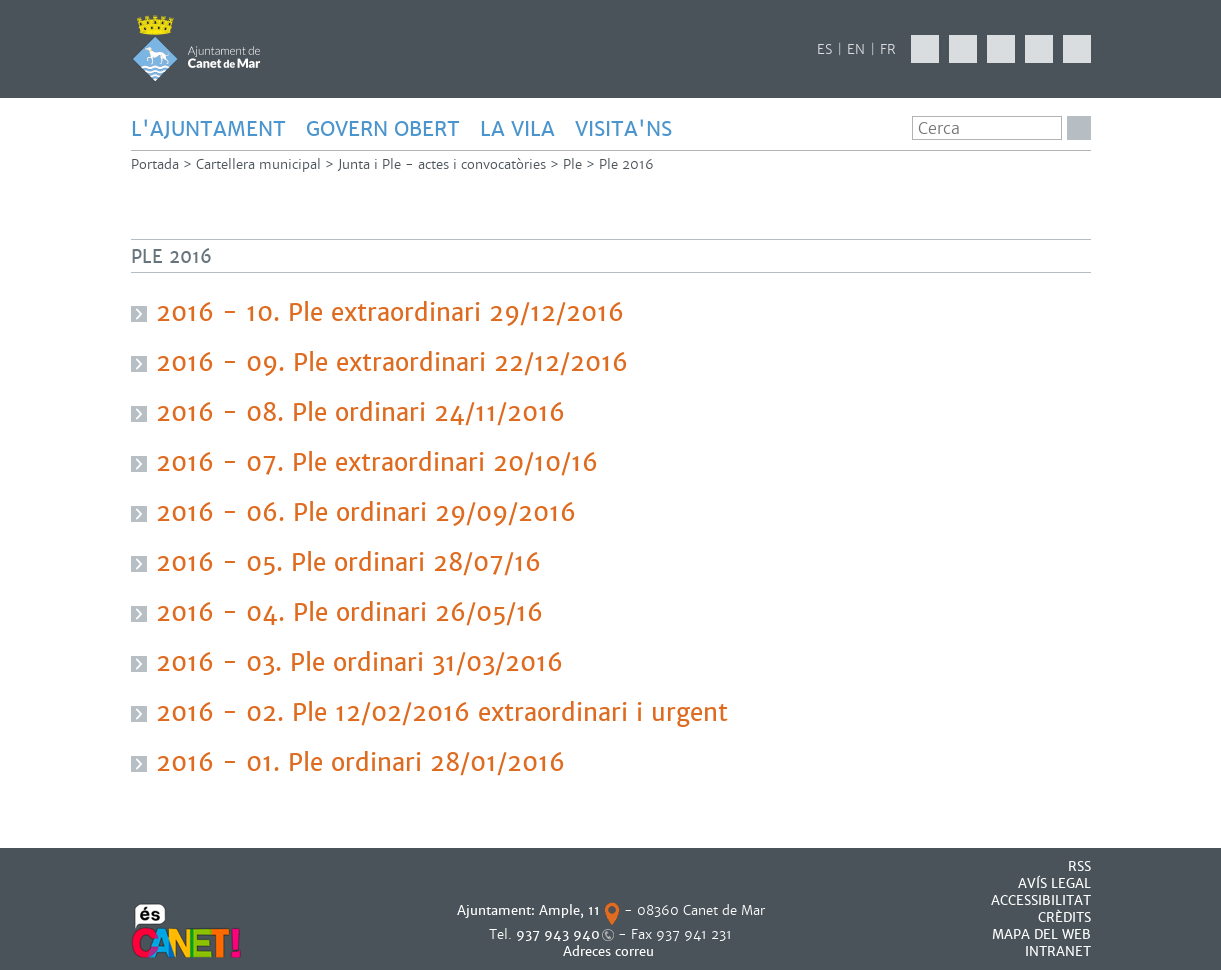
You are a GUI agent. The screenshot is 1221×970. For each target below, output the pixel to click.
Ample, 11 (569, 910)
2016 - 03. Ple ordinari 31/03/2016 (359, 663)
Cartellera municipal (258, 164)
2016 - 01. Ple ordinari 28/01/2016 (360, 763)
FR (888, 49)
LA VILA (517, 129)
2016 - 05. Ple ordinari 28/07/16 (348, 563)
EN (856, 49)
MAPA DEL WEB (1041, 934)
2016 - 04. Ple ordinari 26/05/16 (349, 613)
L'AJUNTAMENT (208, 129)
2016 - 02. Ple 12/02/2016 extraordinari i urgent (442, 713)
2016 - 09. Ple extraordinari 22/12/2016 (392, 363)
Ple (572, 164)
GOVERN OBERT (383, 129)
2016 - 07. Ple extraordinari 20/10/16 (377, 463)
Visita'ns (623, 129)
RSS (1079, 866)
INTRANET (1058, 951)
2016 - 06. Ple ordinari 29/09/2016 (366, 513)
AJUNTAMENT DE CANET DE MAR (196, 48)
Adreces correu (610, 951)
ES (824, 49)
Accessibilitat (1041, 900)
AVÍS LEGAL (1054, 883)
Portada (155, 164)
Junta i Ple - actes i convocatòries (442, 164)
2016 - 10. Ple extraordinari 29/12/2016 (390, 313)
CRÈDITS (1064, 917)
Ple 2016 (626, 164)
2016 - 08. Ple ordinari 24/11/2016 (360, 413)
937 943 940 (558, 934)
